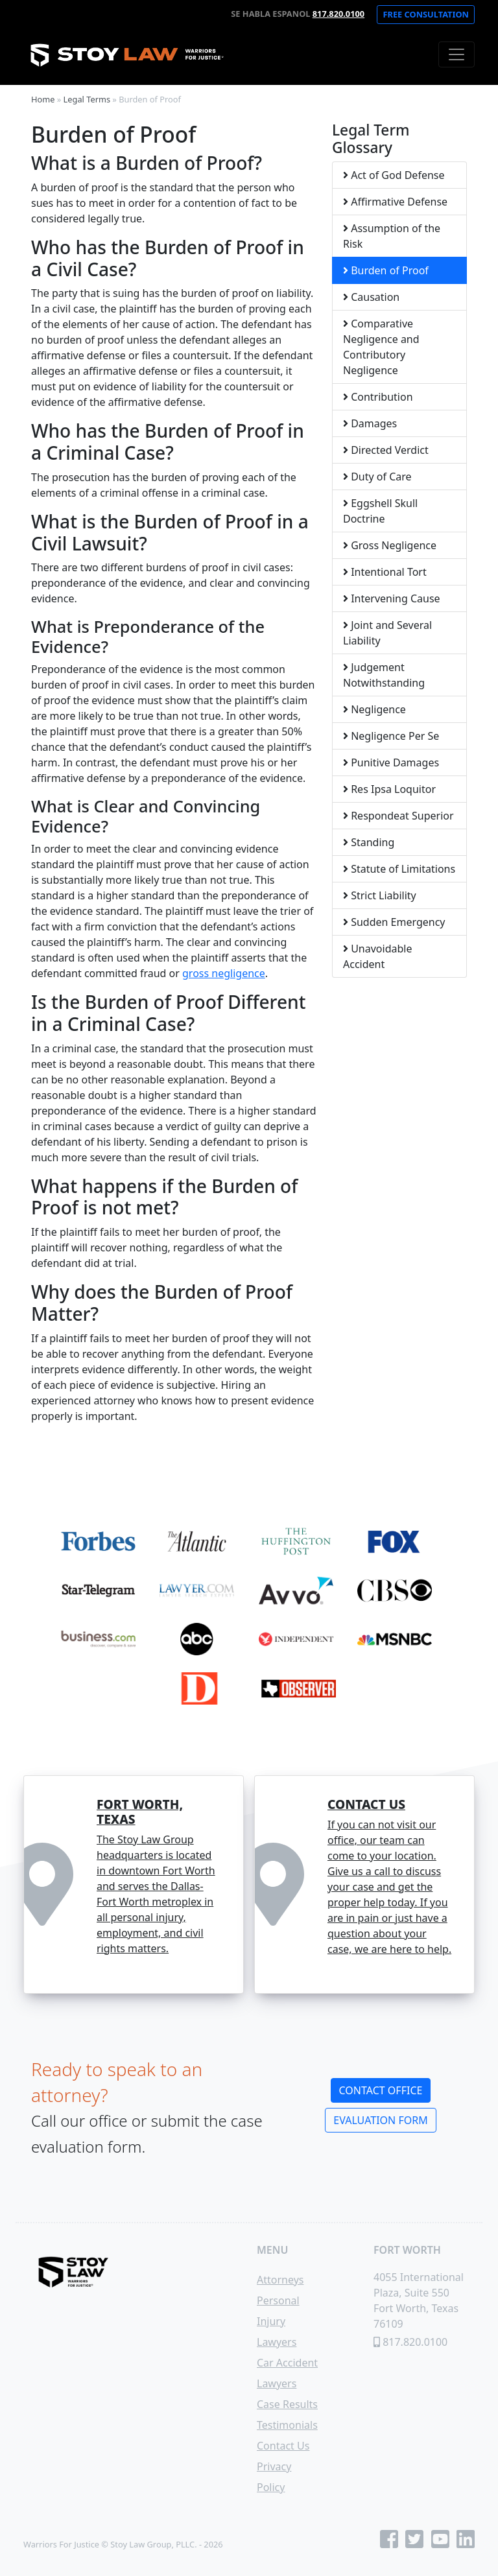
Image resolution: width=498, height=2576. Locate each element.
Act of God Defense (393, 175)
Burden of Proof (386, 270)
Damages (370, 423)
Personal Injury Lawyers (278, 2321)
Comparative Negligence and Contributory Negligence (381, 346)
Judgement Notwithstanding (384, 675)
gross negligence (223, 973)
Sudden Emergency (394, 922)
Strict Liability (379, 895)
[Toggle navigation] (456, 54)
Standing (368, 842)
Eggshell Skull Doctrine (380, 511)
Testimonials (287, 2425)
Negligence (374, 709)
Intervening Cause (391, 598)
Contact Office (381, 2090)
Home (42, 99)
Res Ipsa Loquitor (389, 789)
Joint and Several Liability (387, 633)
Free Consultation (426, 14)
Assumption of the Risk (391, 236)
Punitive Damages (391, 762)
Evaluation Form (380, 2120)
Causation (371, 297)
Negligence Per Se (391, 736)
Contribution (378, 397)
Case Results (287, 2404)
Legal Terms (87, 99)
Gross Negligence (389, 545)
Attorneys (280, 2280)
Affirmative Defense (395, 202)
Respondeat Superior (398, 816)
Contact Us (283, 2446)
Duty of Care (377, 476)
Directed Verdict (386, 450)
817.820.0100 (338, 13)
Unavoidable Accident (377, 956)
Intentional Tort (385, 572)
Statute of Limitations (399, 869)
